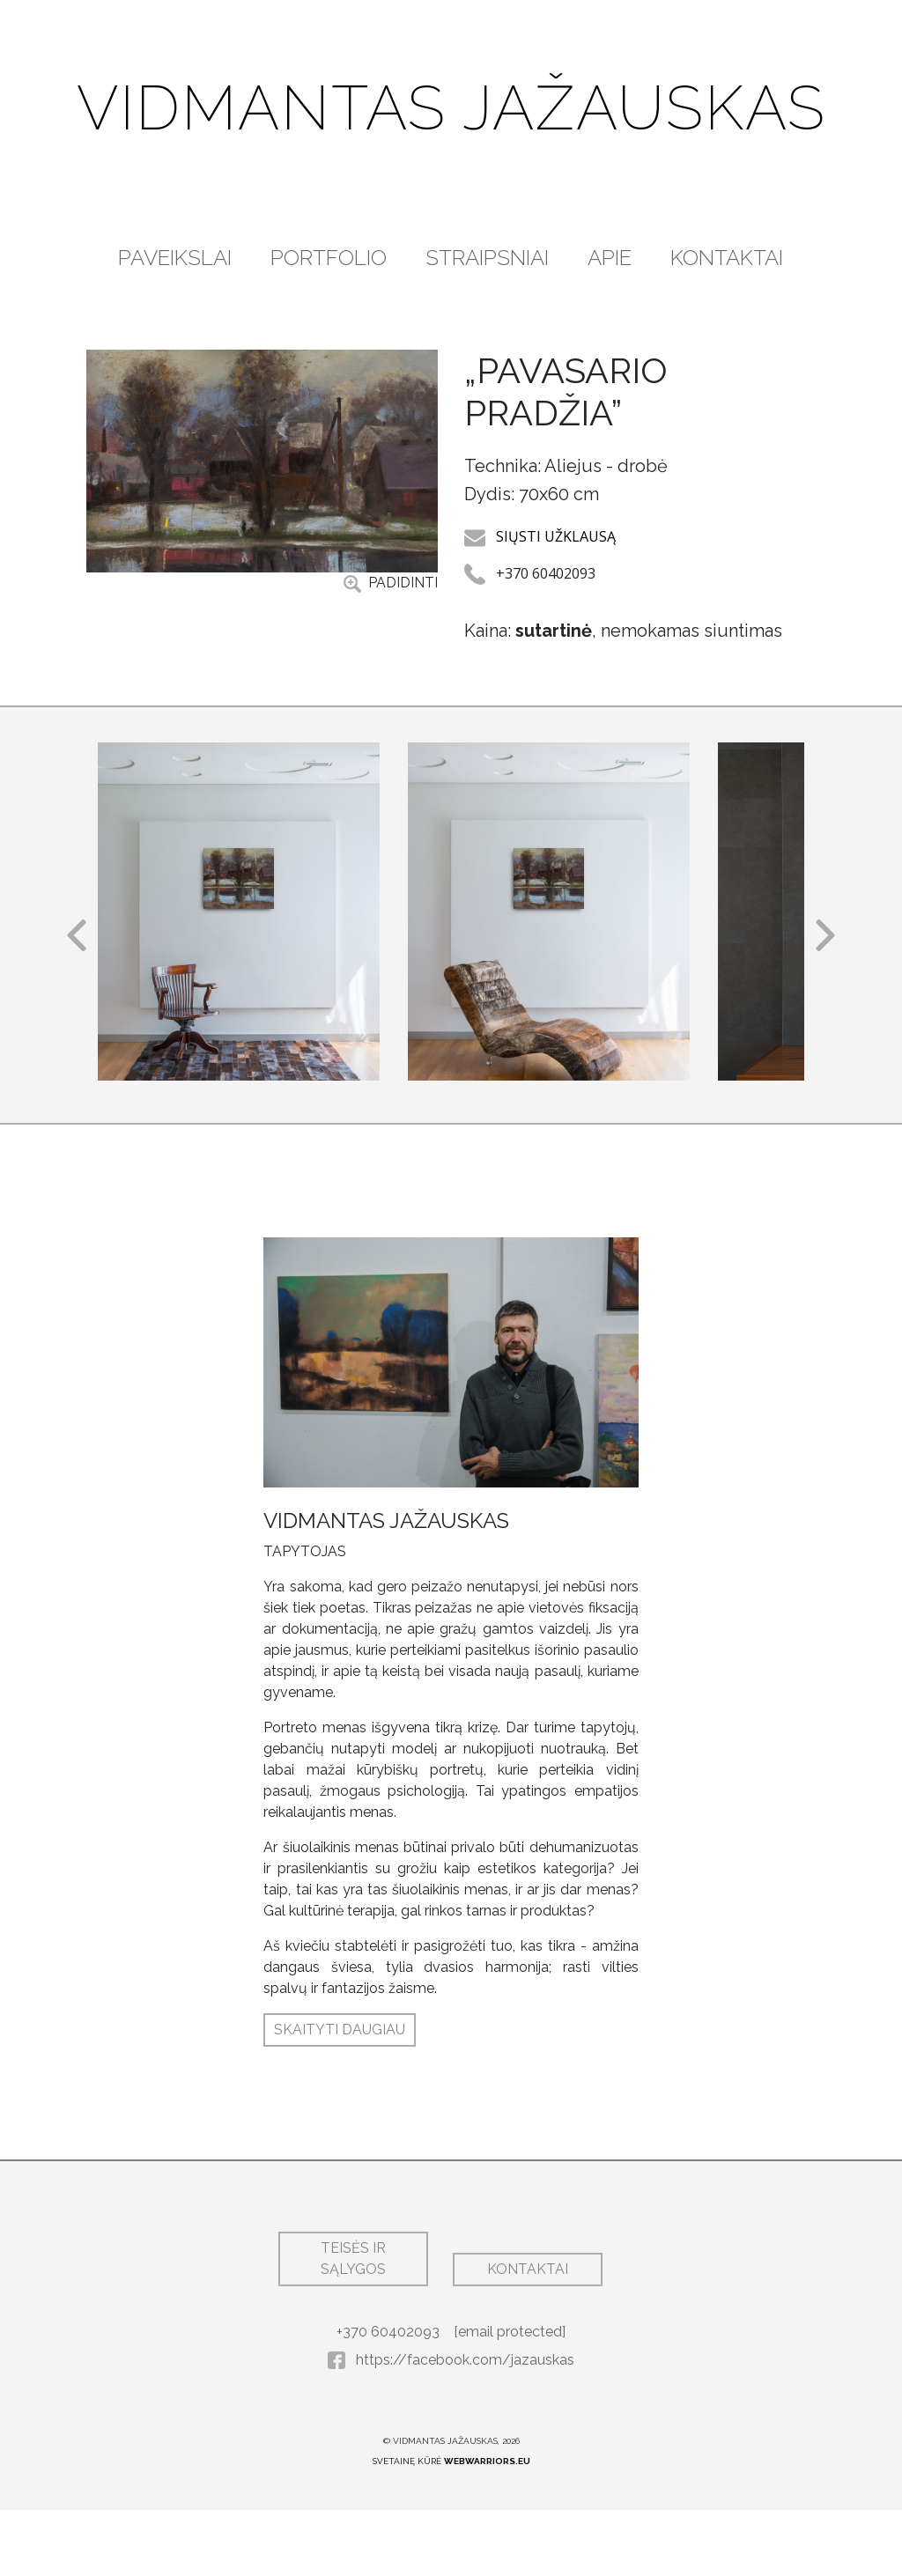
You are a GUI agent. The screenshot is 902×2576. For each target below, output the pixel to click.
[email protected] (510, 2397)
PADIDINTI (391, 662)
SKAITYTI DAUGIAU (339, 2095)
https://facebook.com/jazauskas (451, 2425)
